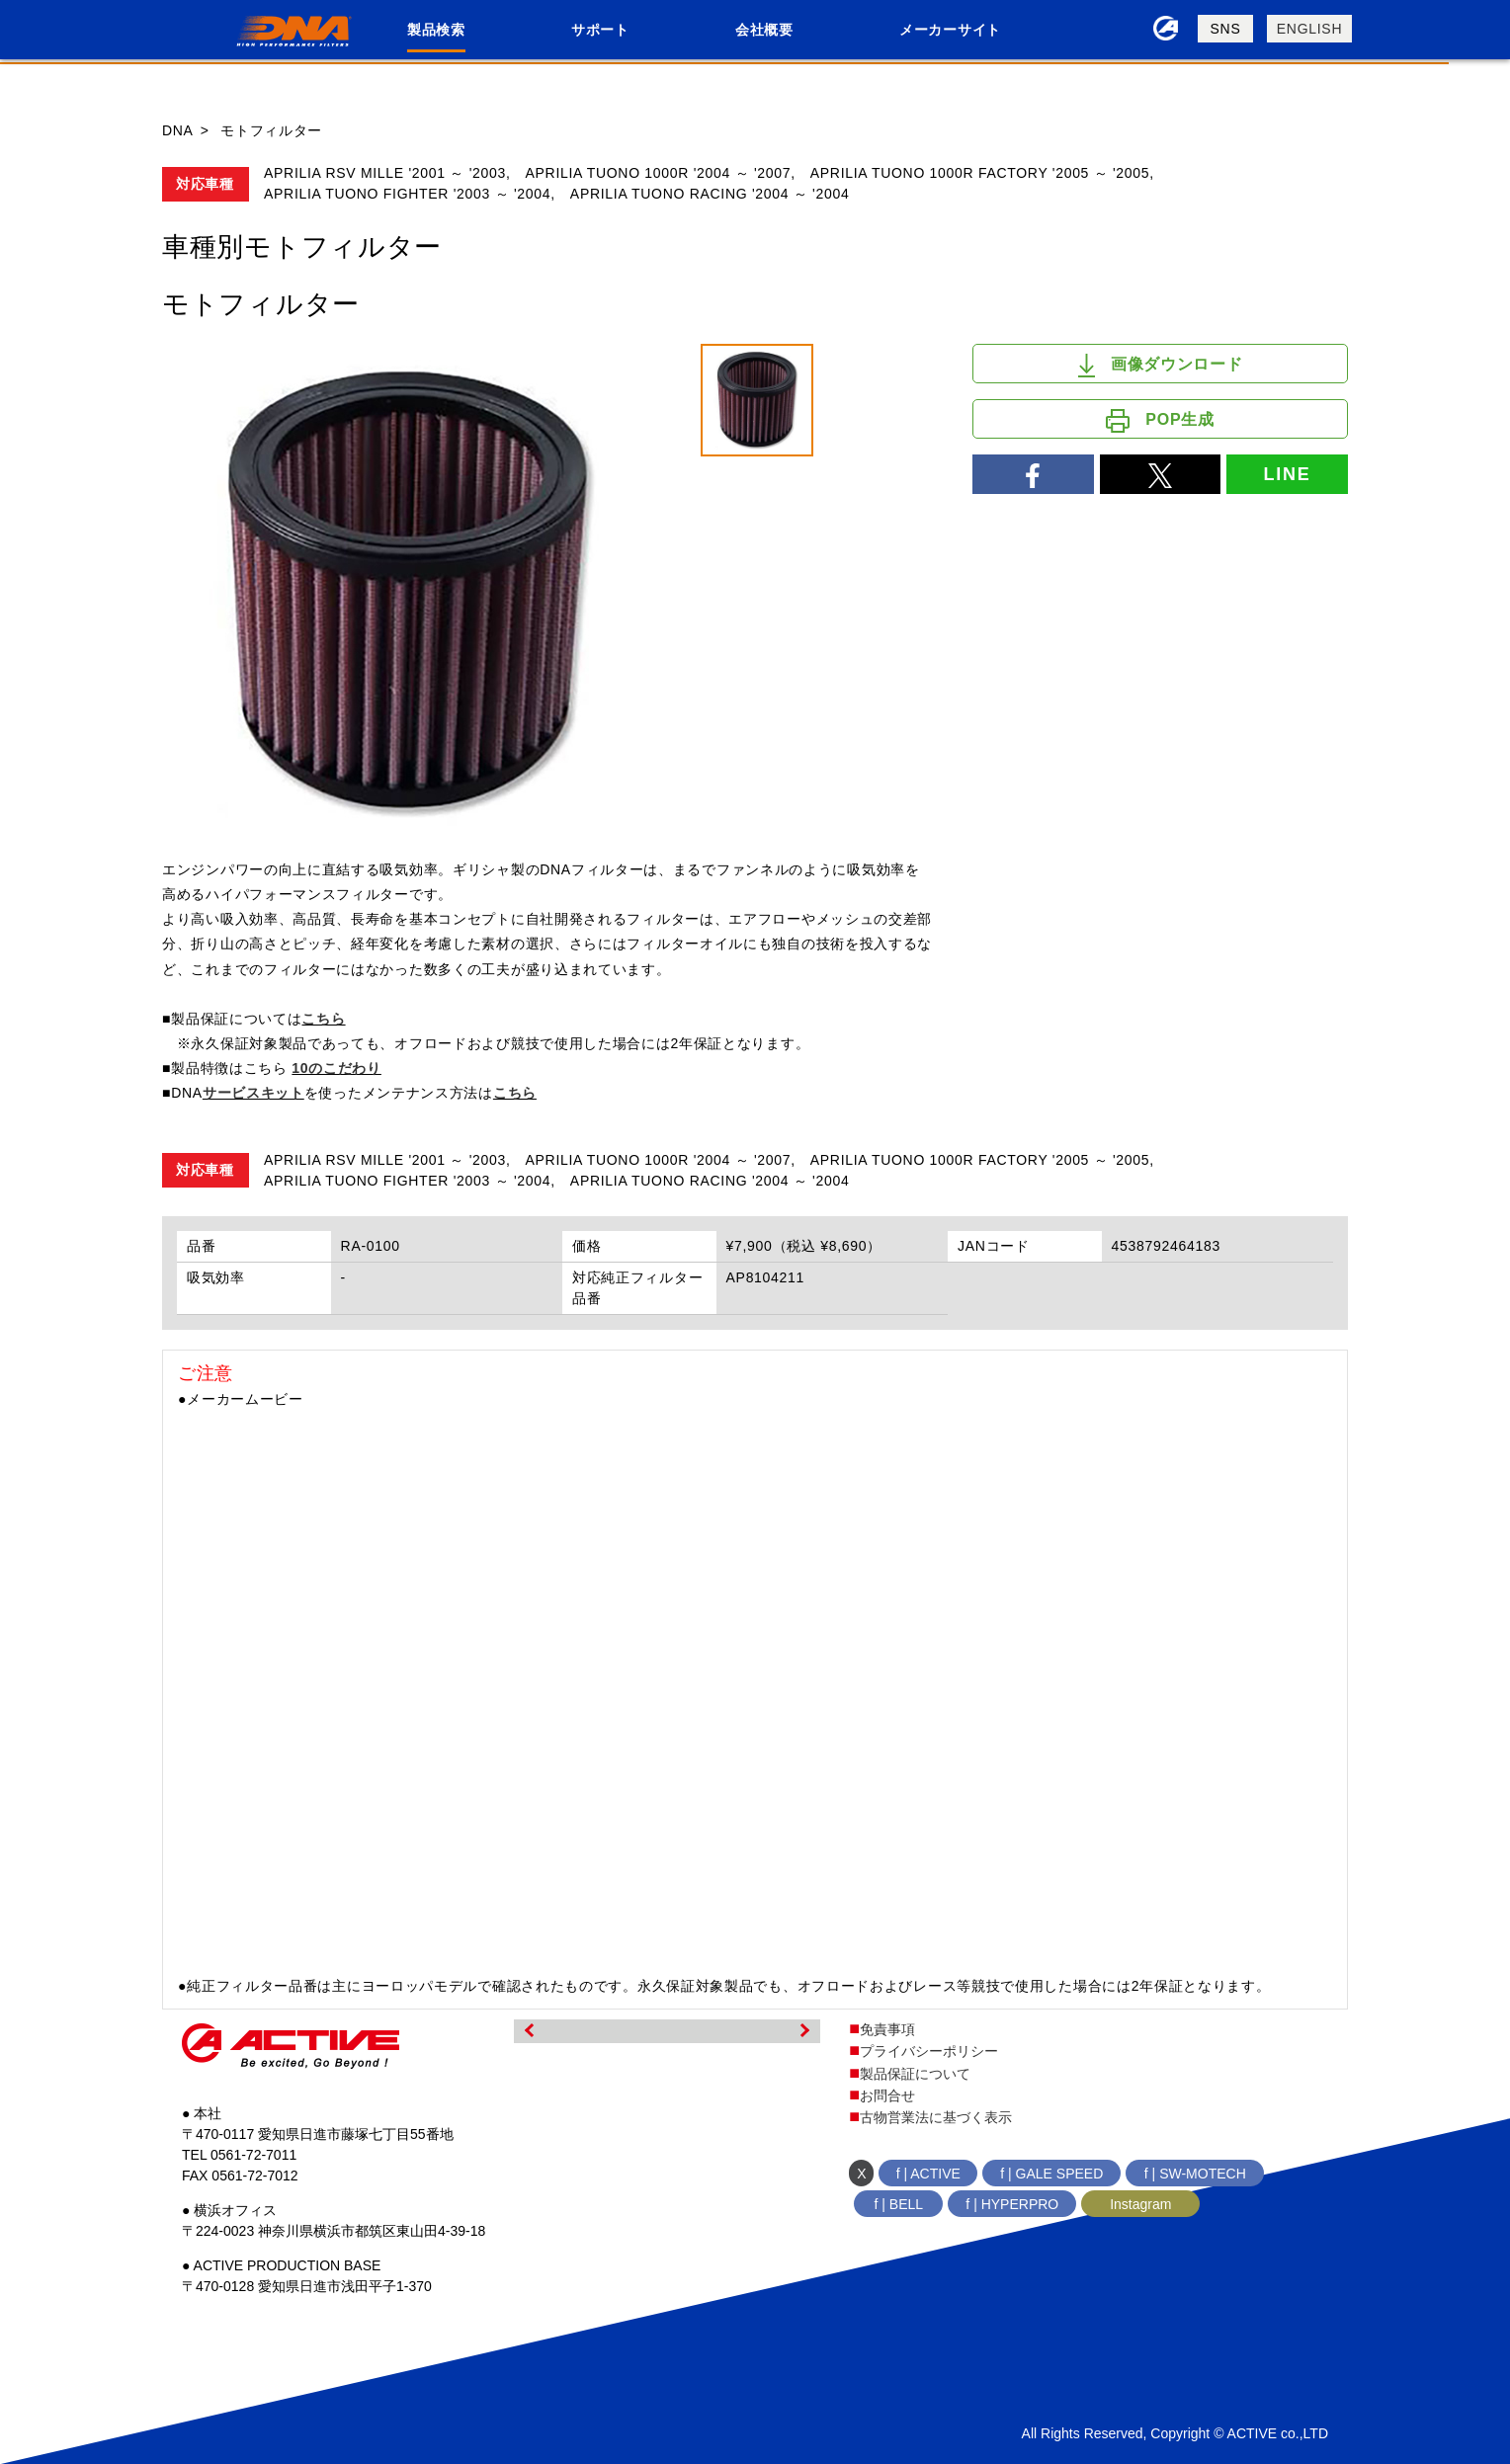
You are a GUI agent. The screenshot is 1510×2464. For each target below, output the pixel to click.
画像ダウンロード (1160, 365)
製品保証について (915, 2074)
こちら (323, 1019)
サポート (600, 30)
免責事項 (887, 2029)
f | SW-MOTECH (1195, 2173)
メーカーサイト (950, 30)
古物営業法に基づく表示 (936, 2117)
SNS (1226, 29)
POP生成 (1160, 421)
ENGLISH (1309, 29)
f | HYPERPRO (1011, 2204)
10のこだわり (336, 1068)
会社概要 (764, 30)
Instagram (1140, 2204)
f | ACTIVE (928, 2173)
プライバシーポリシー (929, 2051)
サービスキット (253, 1093)
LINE (1286, 474)
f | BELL (899, 2204)
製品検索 (436, 30)
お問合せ (887, 2095)
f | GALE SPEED (1051, 2173)
